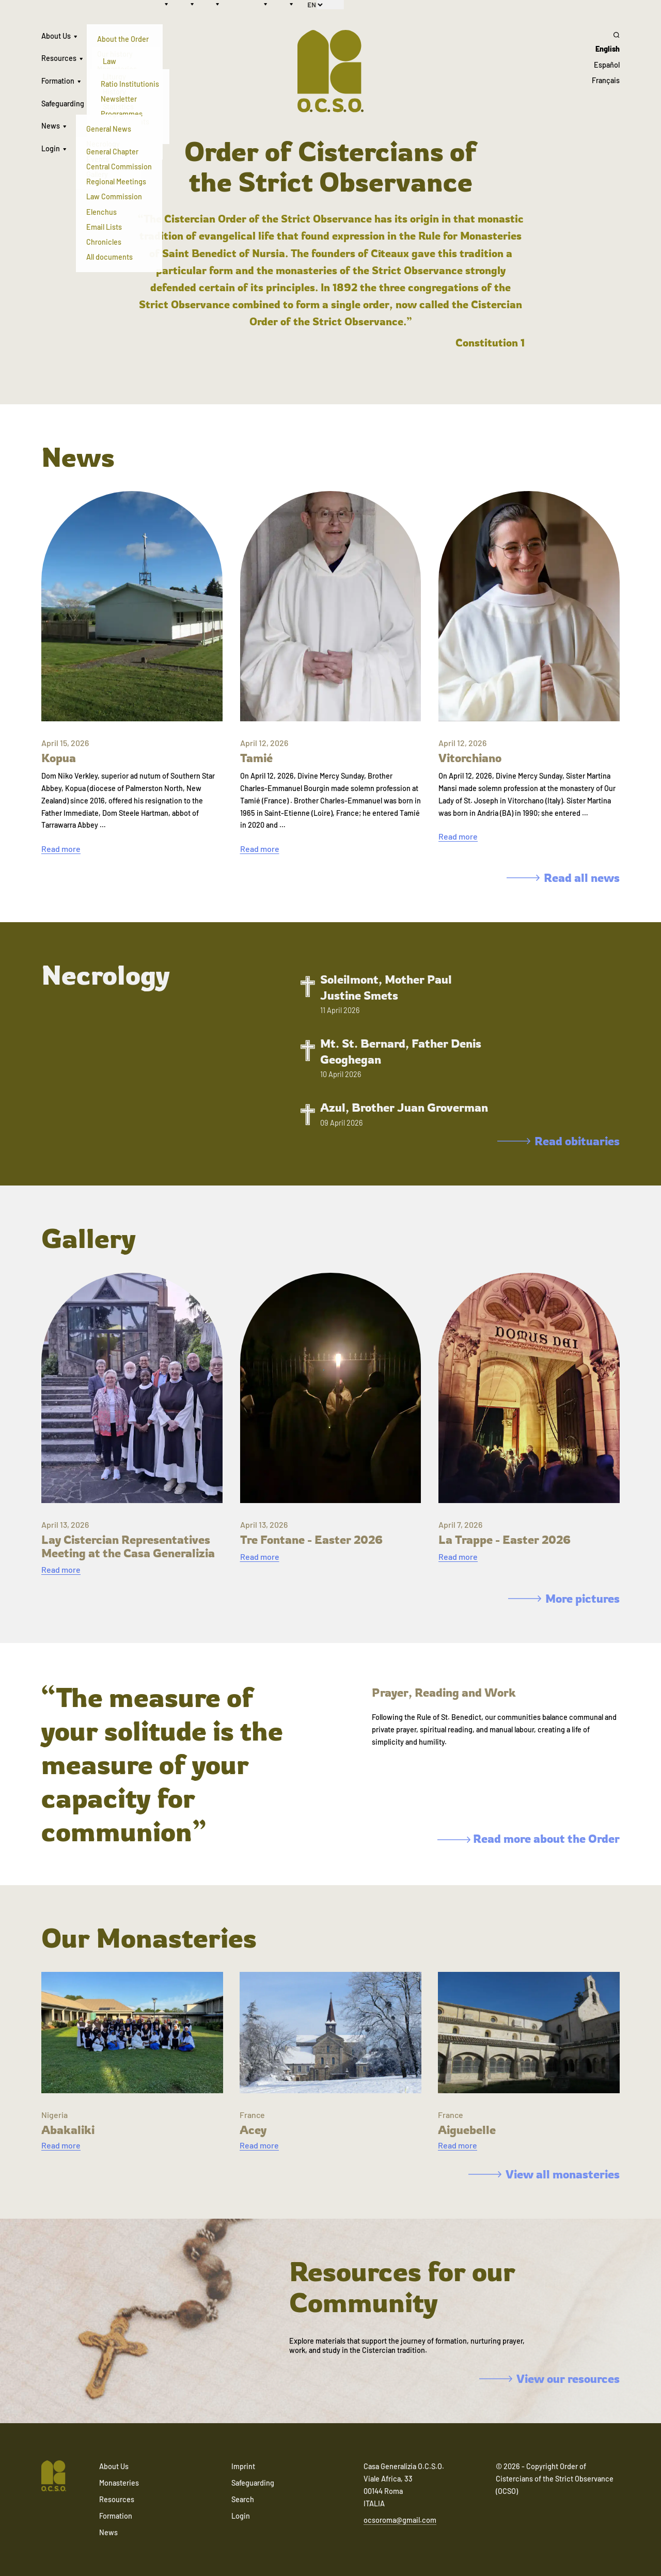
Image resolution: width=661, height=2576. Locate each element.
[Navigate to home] (53, 2476)
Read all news (563, 877)
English (607, 48)
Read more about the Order (528, 1838)
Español (607, 64)
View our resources (549, 2378)
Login (50, 148)
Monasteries (119, 2482)
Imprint (243, 2466)
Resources (58, 58)
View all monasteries (544, 2174)
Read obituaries (558, 1141)
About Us (56, 35)
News (50, 125)
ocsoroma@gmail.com (400, 2520)
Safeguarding (62, 103)
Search (242, 2499)
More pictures (564, 1598)
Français (606, 80)
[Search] (606, 34)
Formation (57, 80)
